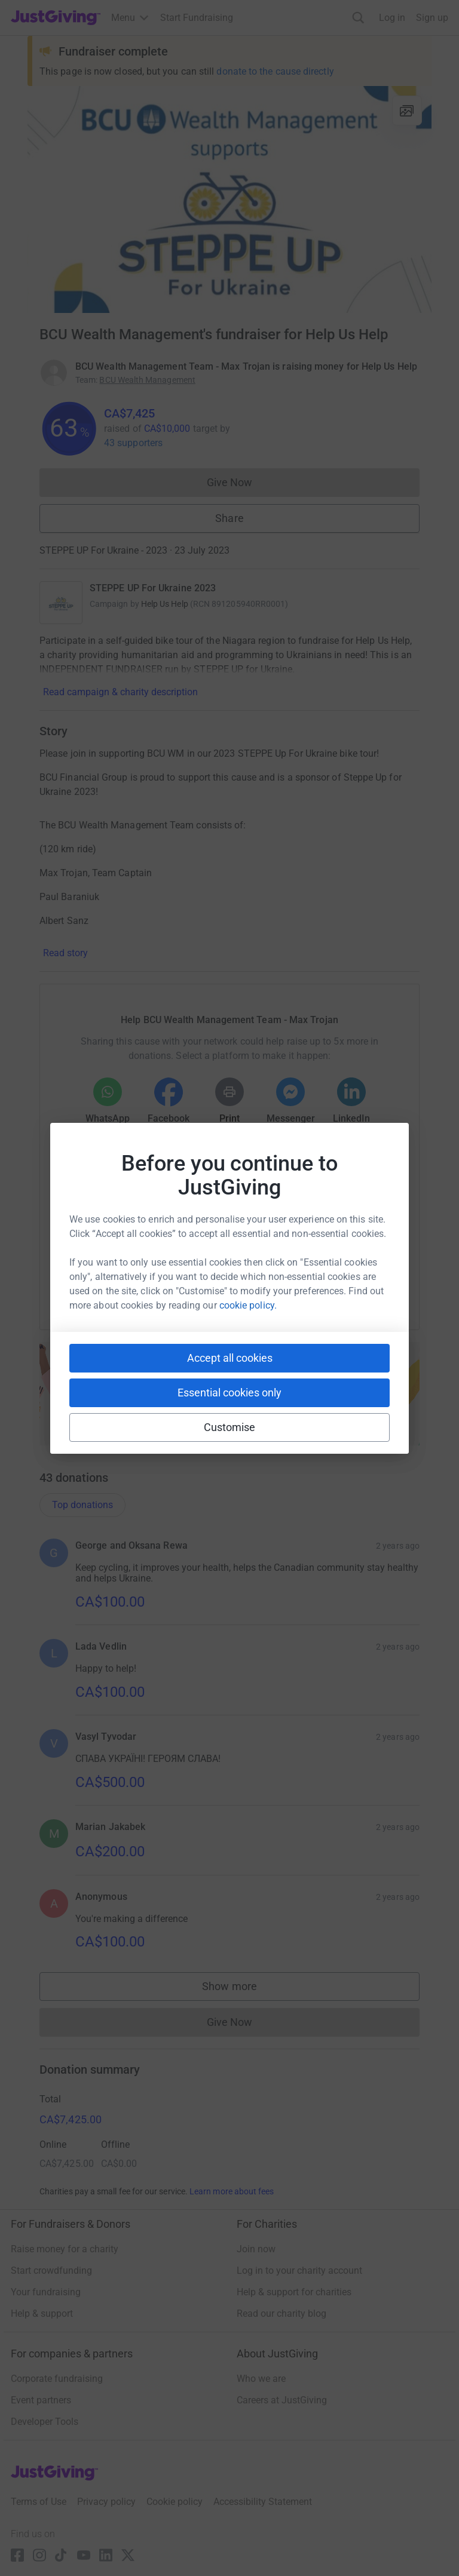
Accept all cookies (230, 1358)
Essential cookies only (229, 1392)
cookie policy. (248, 1305)
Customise (230, 1427)
